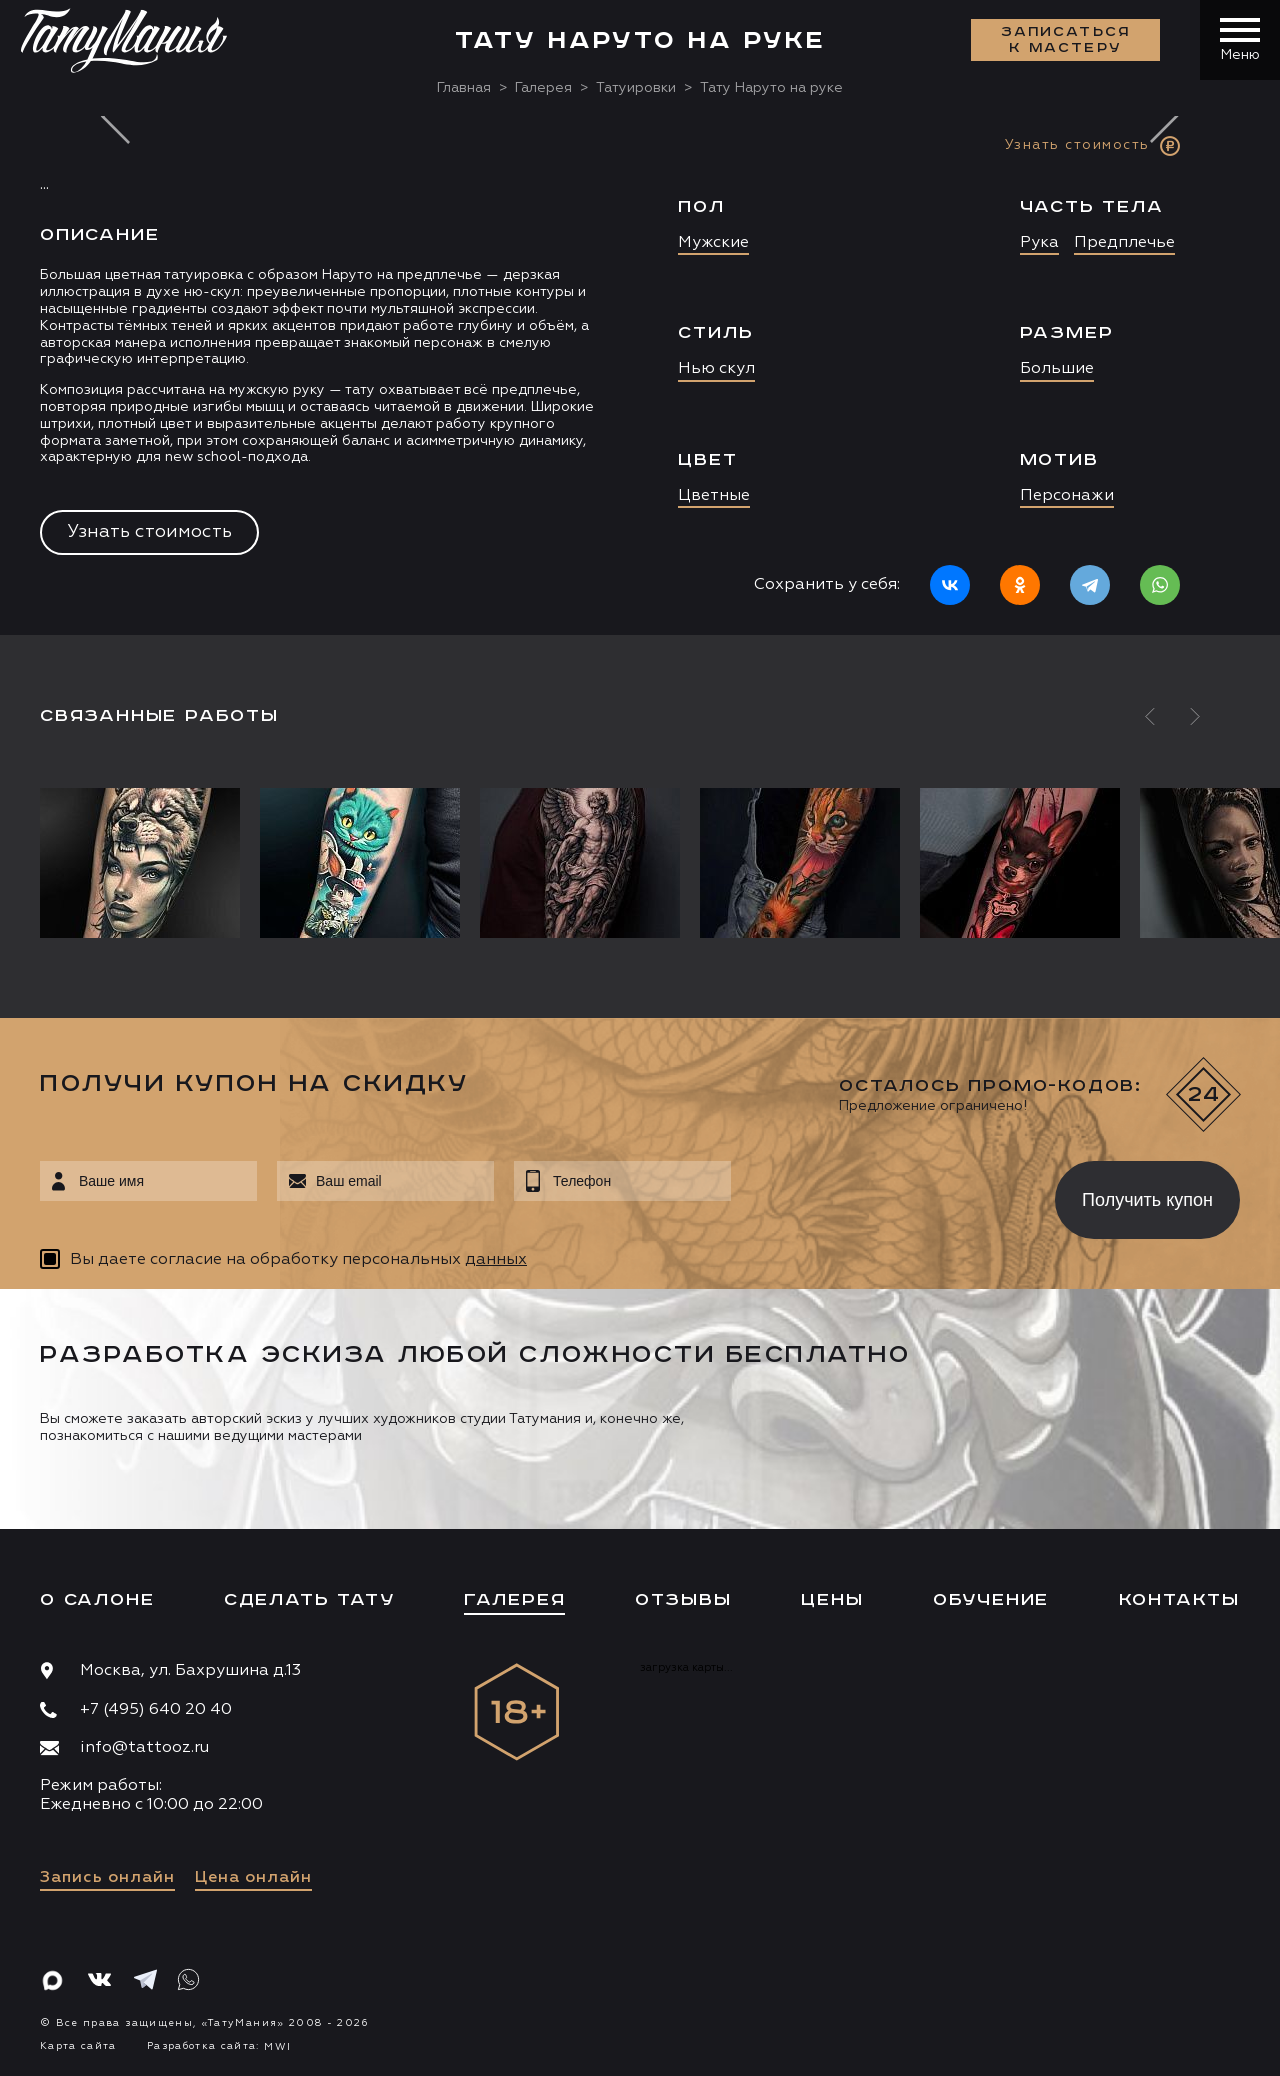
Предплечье (1124, 243)
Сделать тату (309, 1600)
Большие (1057, 369)
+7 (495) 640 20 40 (156, 1710)
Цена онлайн (253, 1878)
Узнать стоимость (149, 532)
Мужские (713, 243)
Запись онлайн (107, 1878)
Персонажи (1067, 496)
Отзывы (683, 1600)
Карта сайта (78, 2046)
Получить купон (1147, 1200)
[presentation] (878, 1194)
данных (496, 1260)
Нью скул (716, 369)
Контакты (1179, 1600)
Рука (1039, 243)
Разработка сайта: (219, 2046)
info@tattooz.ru (144, 1748)
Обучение (991, 1600)
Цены (832, 1600)
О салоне (97, 1600)
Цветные (714, 496)
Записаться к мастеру (1066, 40)
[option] (640, 375)
